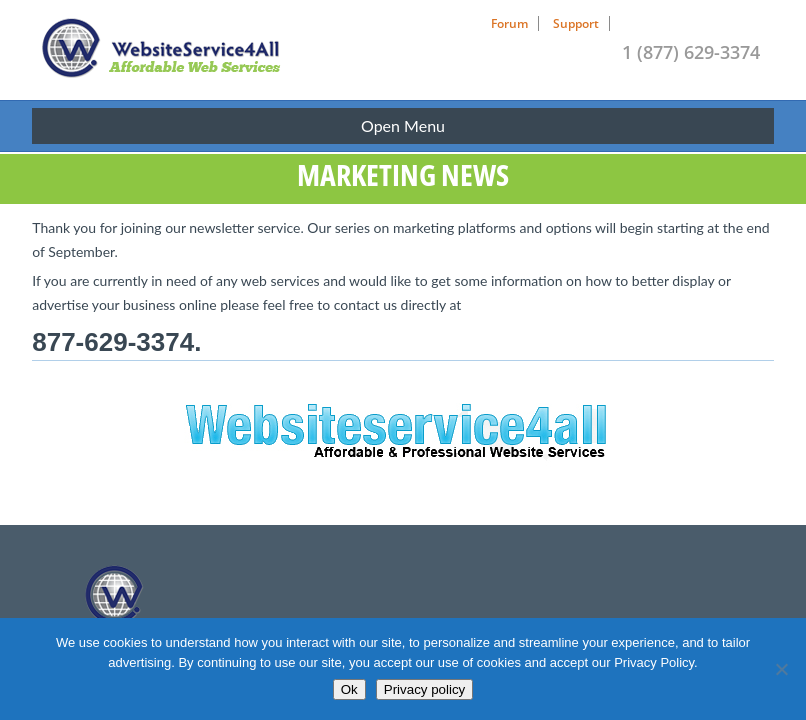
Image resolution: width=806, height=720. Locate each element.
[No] (781, 669)
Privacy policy (424, 689)
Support (576, 23)
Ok (349, 689)
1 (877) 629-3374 (691, 52)
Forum (509, 23)
